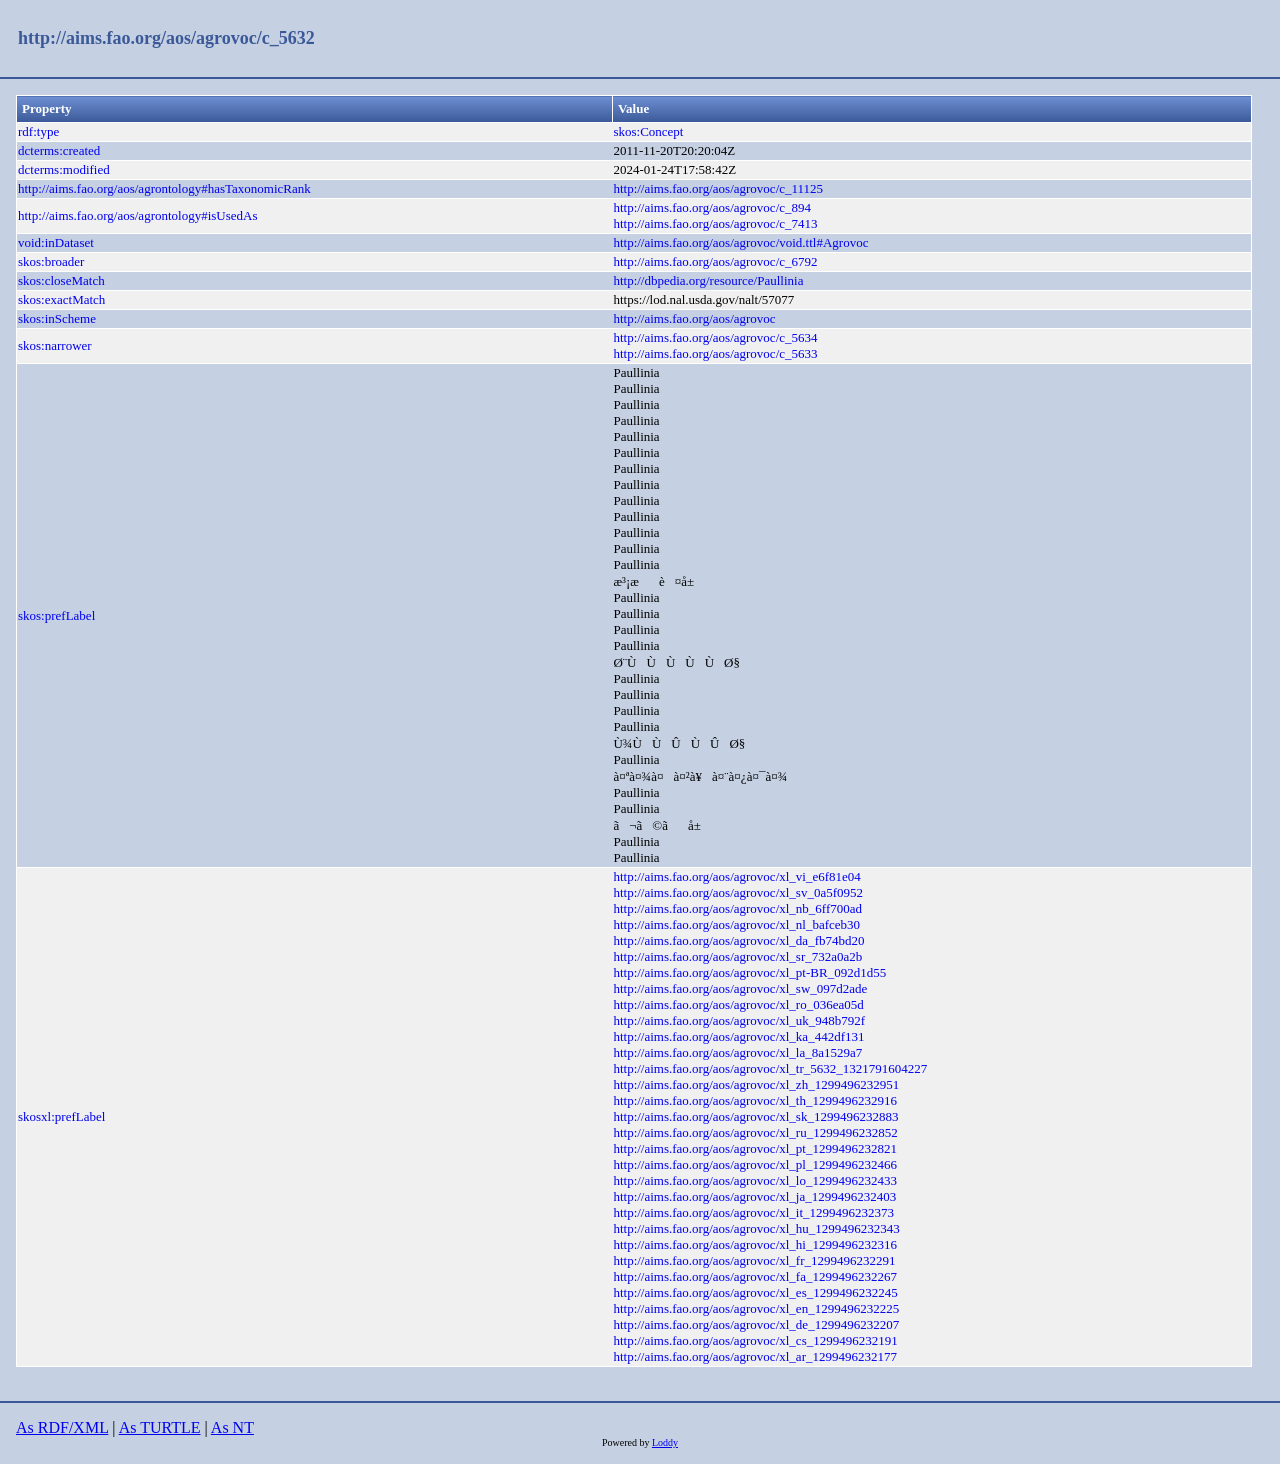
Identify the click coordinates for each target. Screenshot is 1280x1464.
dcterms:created (59, 150)
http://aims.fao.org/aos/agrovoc (694, 318)
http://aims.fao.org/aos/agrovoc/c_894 (712, 207)
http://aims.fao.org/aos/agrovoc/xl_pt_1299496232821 (755, 1148)
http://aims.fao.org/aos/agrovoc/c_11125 (718, 188)
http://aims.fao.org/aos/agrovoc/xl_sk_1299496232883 (755, 1116)
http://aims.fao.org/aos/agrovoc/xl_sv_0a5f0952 (738, 892)
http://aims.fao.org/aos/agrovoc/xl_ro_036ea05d (738, 1004)
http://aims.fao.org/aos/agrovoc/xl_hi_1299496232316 (755, 1244)
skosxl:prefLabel (61, 1116)
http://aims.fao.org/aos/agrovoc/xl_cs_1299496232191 (755, 1340)
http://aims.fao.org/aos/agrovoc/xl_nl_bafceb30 (736, 924)
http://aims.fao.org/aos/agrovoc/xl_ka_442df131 (738, 1036)
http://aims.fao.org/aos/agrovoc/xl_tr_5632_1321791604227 (770, 1068)
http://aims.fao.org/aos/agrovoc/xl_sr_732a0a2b (737, 956)
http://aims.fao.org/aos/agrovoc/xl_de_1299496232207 (756, 1324)
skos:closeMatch (61, 280)
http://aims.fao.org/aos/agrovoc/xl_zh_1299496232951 (756, 1084)
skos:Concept (648, 131)
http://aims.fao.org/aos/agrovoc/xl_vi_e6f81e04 (736, 876)
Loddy (665, 1442)
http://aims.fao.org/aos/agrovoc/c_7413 (715, 223)
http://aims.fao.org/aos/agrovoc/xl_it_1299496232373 (753, 1212)
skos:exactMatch (61, 299)
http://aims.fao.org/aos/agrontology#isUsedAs (138, 215)
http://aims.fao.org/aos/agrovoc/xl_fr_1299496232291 (754, 1260)
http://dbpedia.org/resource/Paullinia (708, 280)
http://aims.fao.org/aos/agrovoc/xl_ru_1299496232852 (755, 1132)
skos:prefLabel (56, 615)
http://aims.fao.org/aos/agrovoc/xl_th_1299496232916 (755, 1100)
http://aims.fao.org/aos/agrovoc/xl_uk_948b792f (739, 1020)
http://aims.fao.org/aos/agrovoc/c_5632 (166, 38)
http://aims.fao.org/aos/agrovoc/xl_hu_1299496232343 (756, 1228)
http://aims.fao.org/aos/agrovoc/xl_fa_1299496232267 (755, 1276)
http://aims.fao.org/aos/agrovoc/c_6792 (715, 261)
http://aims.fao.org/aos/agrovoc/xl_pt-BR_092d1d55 (749, 972)
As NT (232, 1427)
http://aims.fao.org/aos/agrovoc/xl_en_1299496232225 (756, 1308)
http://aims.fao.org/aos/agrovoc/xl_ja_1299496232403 (754, 1196)
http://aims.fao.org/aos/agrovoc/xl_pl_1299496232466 (755, 1164)
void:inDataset (56, 242)
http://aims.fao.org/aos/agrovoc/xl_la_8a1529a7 (737, 1052)
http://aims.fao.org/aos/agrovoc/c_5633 (715, 353)
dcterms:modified (64, 169)
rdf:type (38, 131)
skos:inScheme (57, 318)
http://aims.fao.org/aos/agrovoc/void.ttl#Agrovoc (740, 242)
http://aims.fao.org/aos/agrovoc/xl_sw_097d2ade (740, 988)
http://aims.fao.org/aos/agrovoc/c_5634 (715, 337)
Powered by (627, 1442)
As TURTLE (160, 1427)
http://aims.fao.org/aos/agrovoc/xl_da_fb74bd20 (738, 940)
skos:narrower (55, 345)
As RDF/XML (62, 1427)
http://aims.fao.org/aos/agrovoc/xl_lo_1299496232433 (755, 1180)
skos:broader (51, 261)
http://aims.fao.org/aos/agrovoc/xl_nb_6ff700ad (737, 908)
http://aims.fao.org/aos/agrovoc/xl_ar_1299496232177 (755, 1356)
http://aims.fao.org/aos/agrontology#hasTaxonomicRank (164, 188)
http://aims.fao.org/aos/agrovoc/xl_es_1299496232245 (755, 1292)
